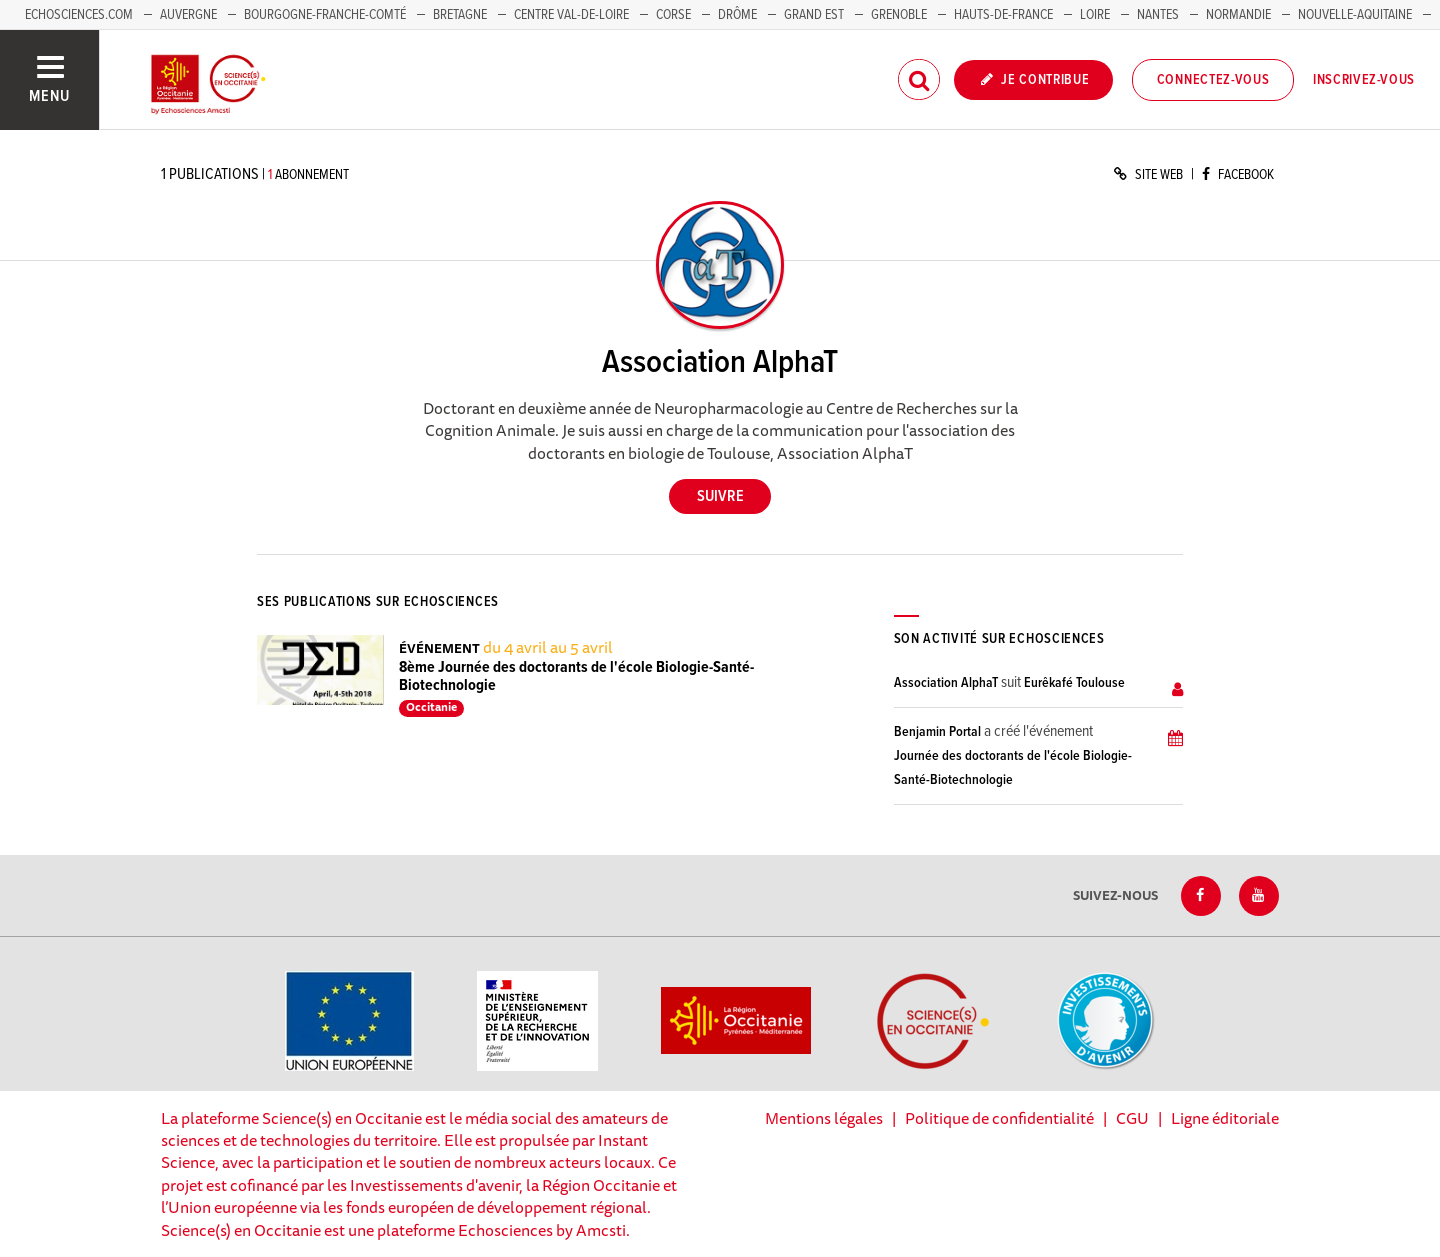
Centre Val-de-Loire (571, 15)
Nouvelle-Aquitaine (1355, 15)
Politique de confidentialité (999, 1118)
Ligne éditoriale (1225, 1118)
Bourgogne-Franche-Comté (325, 15)
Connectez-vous (1213, 80)
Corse (673, 15)
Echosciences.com (79, 15)
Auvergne (188, 15)
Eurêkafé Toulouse (1074, 683)
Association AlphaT (946, 683)
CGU (1132, 1118)
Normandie (1238, 15)
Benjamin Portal (937, 732)
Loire (1095, 15)
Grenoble (900, 15)
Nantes (1158, 15)
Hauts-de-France (1003, 15)
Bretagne (460, 15)
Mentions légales (824, 1118)
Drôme (737, 15)
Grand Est (814, 15)
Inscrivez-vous (1364, 80)
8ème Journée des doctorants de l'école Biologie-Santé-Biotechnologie (576, 676)
